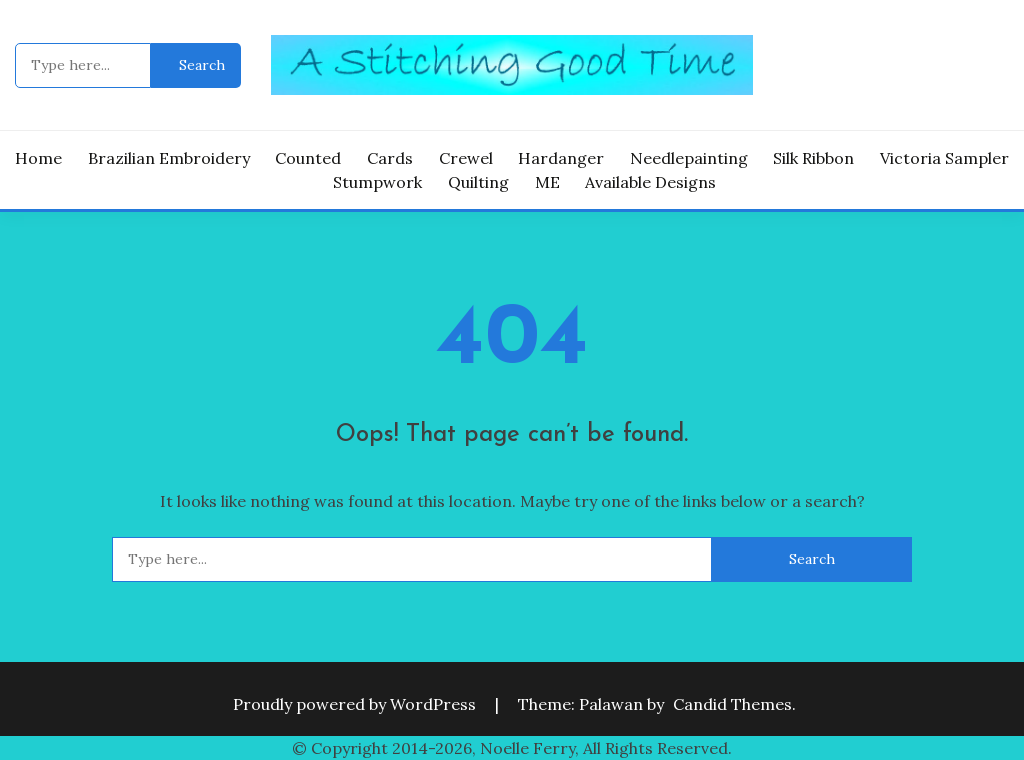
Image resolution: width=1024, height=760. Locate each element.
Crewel (466, 158)
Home (38, 158)
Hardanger (561, 158)
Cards (390, 158)
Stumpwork (377, 182)
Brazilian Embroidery (169, 158)
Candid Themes (732, 704)
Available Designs (650, 182)
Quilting (478, 182)
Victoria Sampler (944, 158)
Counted (308, 158)
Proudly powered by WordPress (356, 704)
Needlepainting (689, 158)
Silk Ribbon (813, 158)
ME (547, 182)
